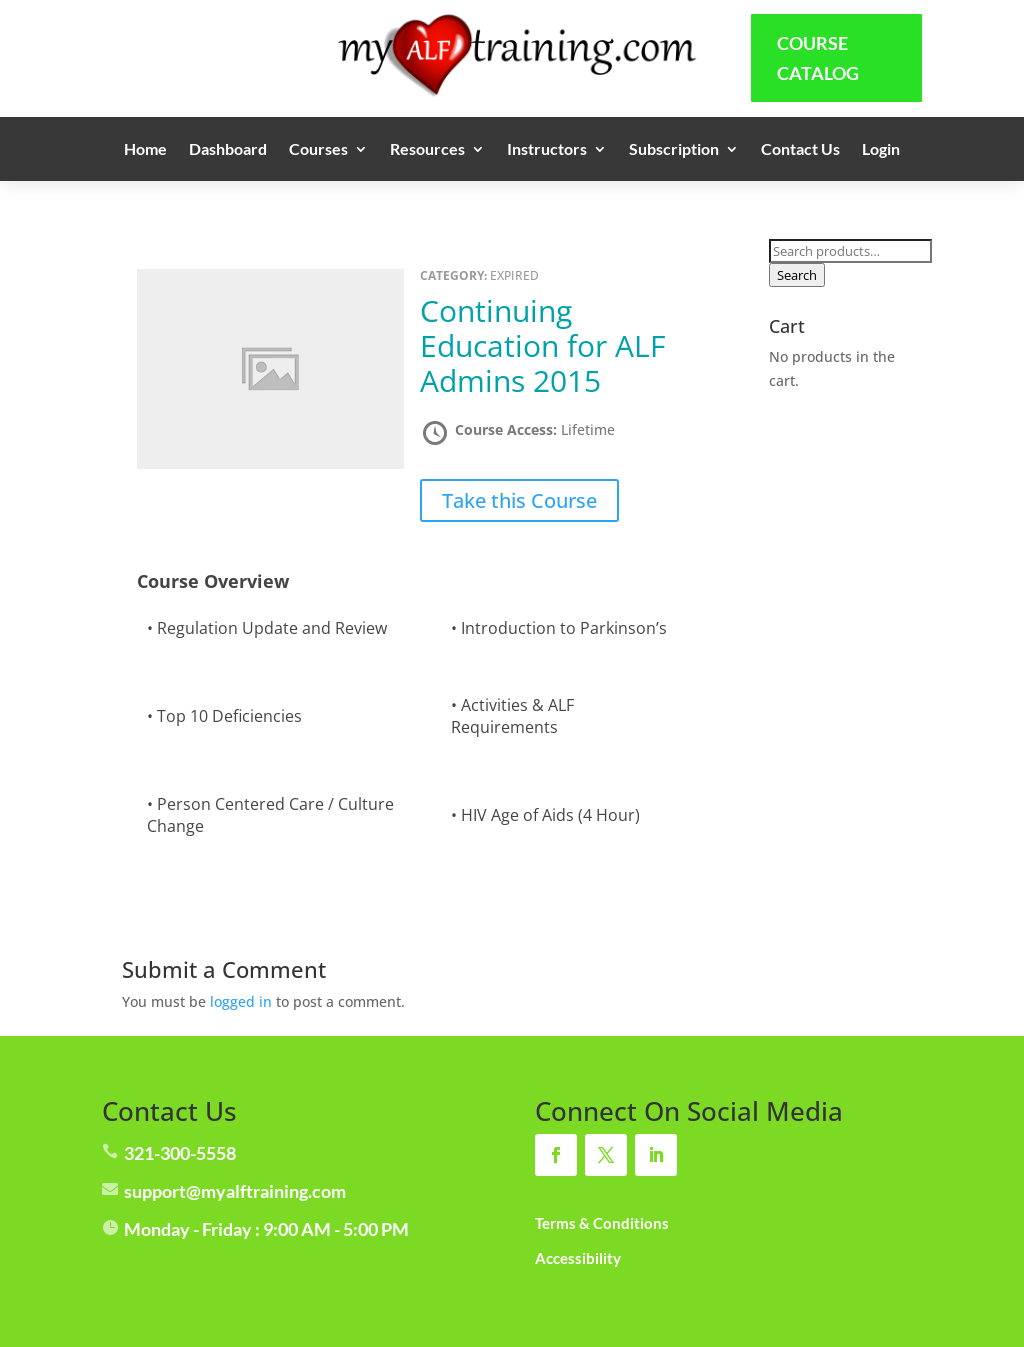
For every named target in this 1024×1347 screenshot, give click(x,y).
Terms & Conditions (602, 1223)
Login (881, 150)
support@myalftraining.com (235, 1191)
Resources (427, 150)
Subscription (674, 150)
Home (145, 150)
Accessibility (578, 1258)
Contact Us (800, 150)
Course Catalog (818, 58)
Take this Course (519, 500)
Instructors (547, 150)
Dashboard (228, 150)
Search (797, 275)
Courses (318, 150)
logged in (241, 1001)
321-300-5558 (180, 1153)
